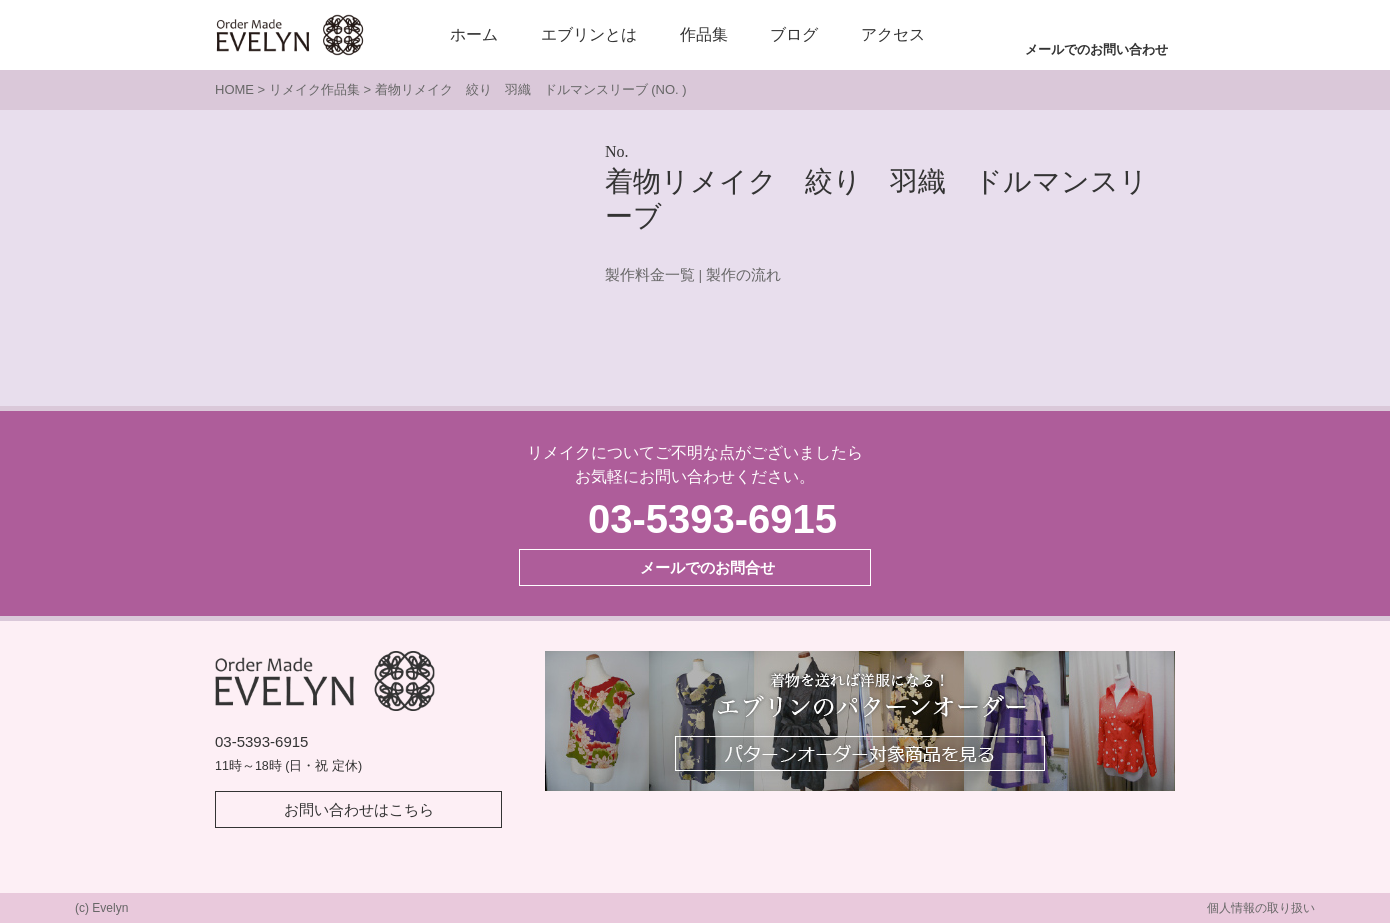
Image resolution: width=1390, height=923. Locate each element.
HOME (234, 89)
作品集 (704, 34)
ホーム (474, 34)
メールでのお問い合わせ (1096, 49)
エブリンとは (589, 34)
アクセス (893, 34)
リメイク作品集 (314, 89)
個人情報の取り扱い (1261, 908)
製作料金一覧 (650, 275)
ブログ (794, 34)
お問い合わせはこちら (359, 809)
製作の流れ (743, 275)
